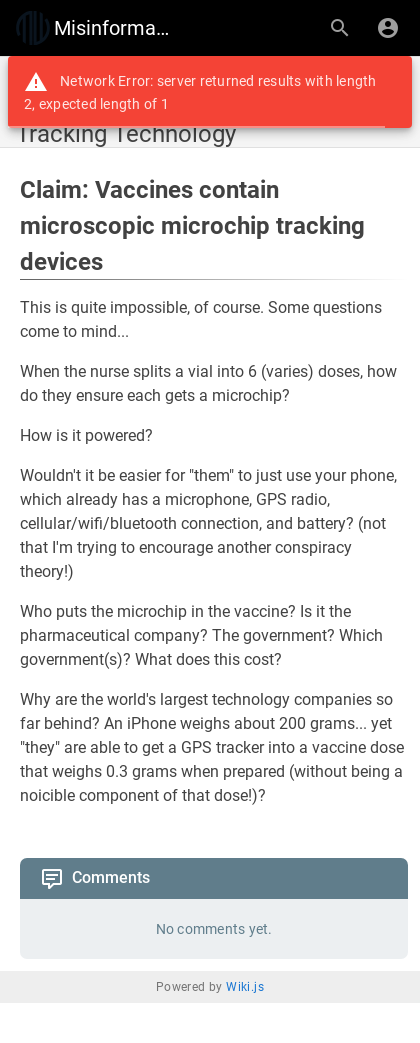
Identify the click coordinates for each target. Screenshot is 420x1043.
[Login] (388, 28)
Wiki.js (245, 987)
